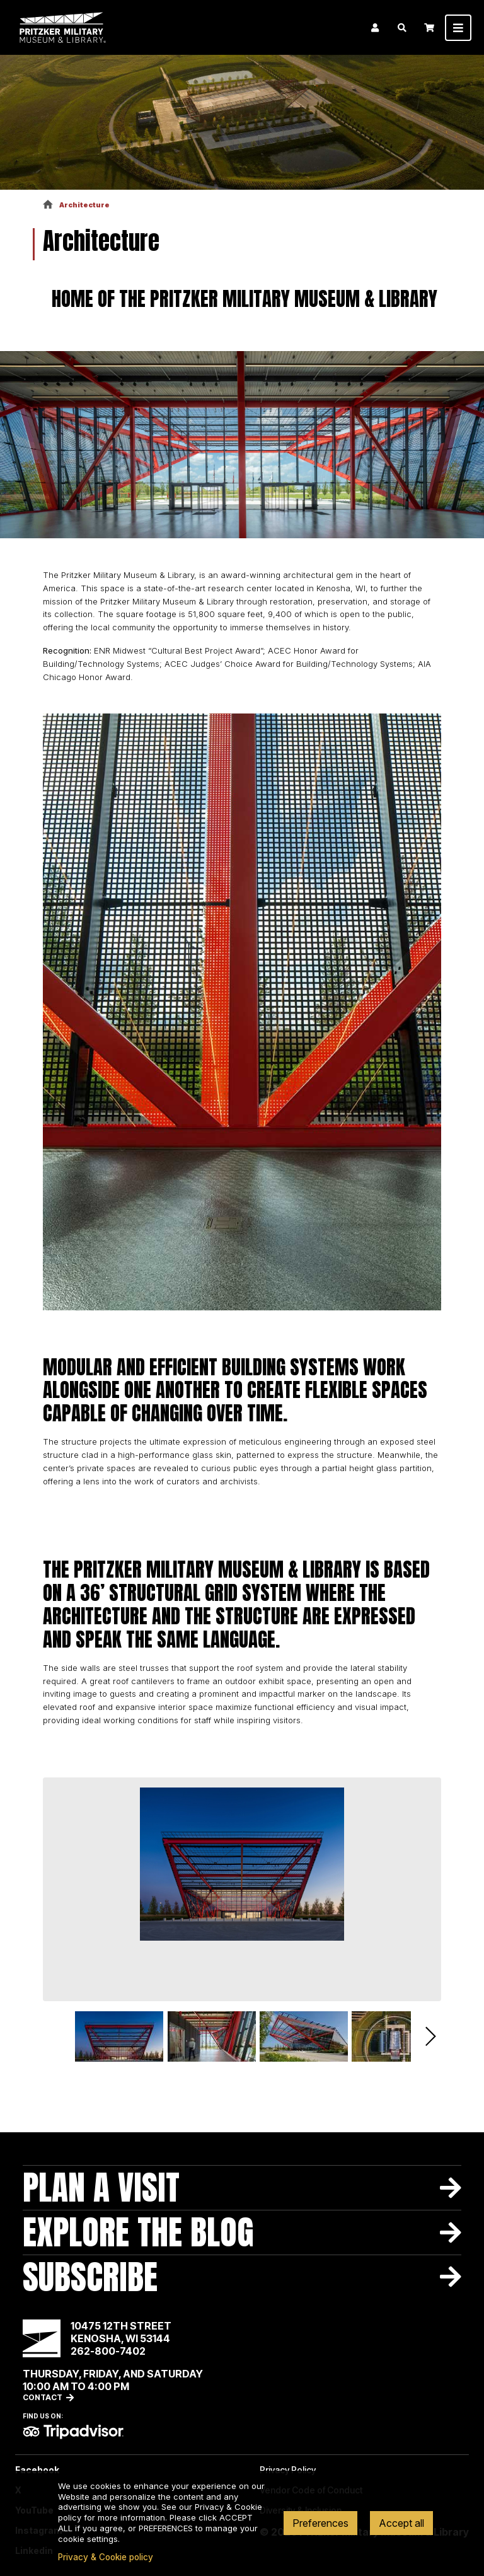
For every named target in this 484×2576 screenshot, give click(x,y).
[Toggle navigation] (458, 27)
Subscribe (90, 2277)
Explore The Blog (138, 2232)
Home (48, 205)
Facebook (37, 2470)
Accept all (401, 2523)
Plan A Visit (101, 2187)
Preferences (320, 2523)
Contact (42, 2397)
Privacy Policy (288, 2470)
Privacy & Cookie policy (105, 2557)
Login (375, 27)
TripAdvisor (73, 2431)
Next (431, 2036)
